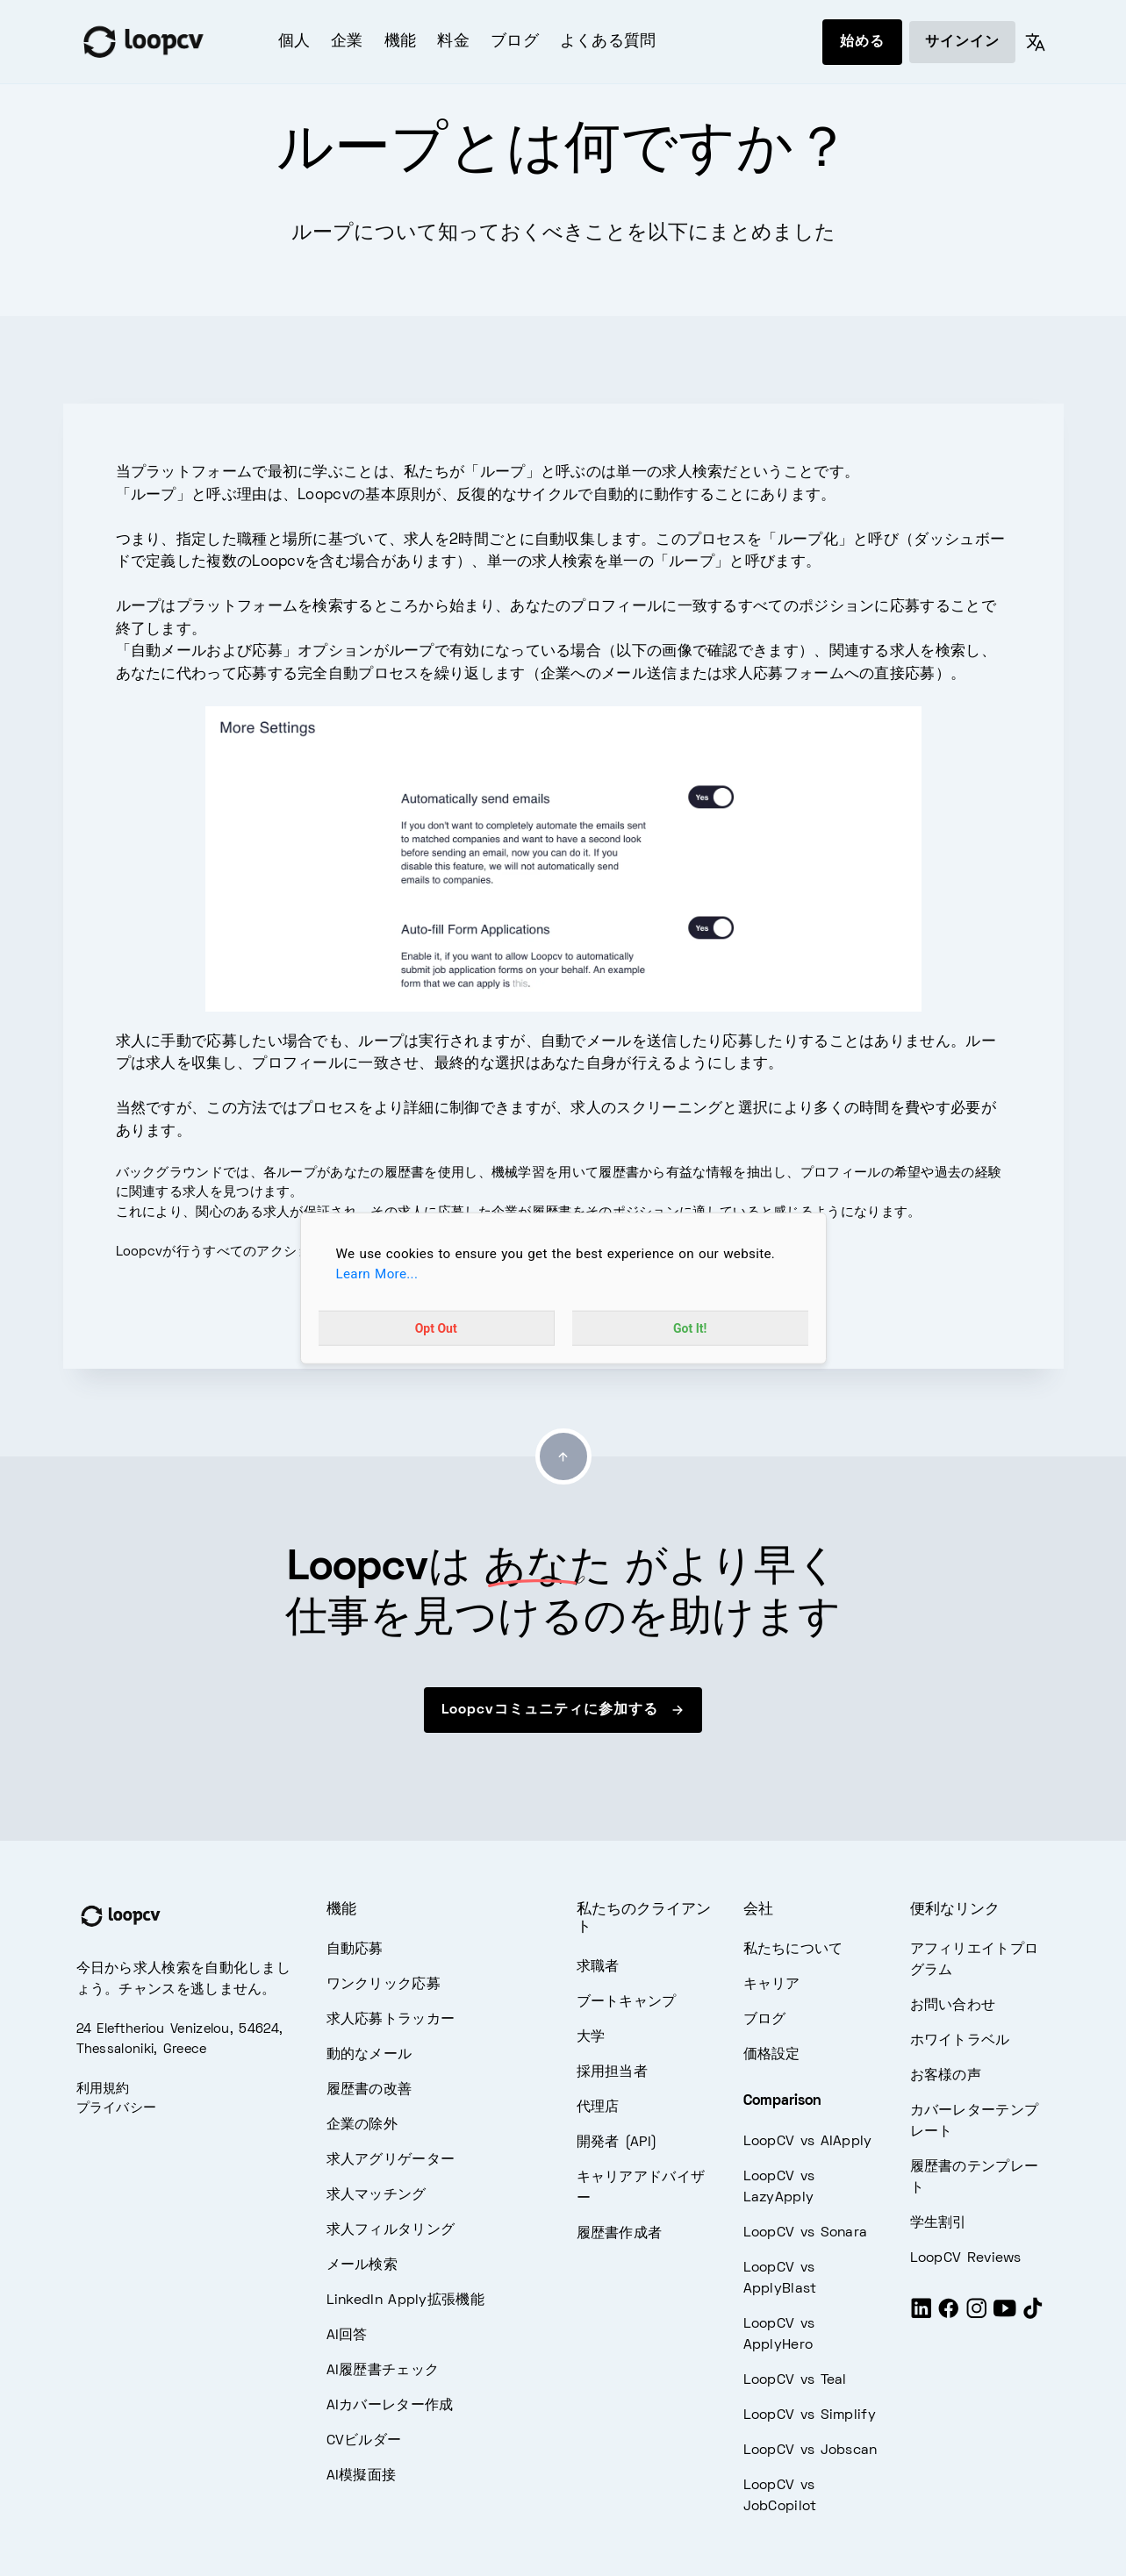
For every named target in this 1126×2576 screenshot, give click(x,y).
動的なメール (369, 2055)
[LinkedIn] (921, 2316)
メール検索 (362, 2265)
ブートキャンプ (627, 2002)
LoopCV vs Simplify (809, 2415)
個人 (294, 42)
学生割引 (938, 2223)
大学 (591, 2037)
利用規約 (103, 2089)
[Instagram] (976, 2316)
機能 (400, 42)
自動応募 (355, 1949)
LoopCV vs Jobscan (810, 2450)
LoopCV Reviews (966, 2258)
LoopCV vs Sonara (805, 2233)
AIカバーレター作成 (390, 2406)
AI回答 (347, 2335)
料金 (453, 42)
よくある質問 (608, 42)
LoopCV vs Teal (795, 2380)
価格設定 (771, 2055)
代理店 (598, 2107)
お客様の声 (946, 2076)
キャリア (771, 1985)
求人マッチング (376, 2195)
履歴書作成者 (620, 2234)
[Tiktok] (1033, 2316)
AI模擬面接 (361, 2476)
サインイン (962, 42)
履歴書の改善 (369, 2090)
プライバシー (116, 2108)
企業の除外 (362, 2125)
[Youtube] (1004, 2316)
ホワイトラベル (960, 2041)
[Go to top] (563, 1456)
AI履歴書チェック (383, 2371)
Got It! (689, 1327)
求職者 (598, 1967)
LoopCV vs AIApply (807, 2142)
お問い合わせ (953, 2006)
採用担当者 (613, 2072)
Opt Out (436, 1327)
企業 (347, 42)
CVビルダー (364, 2441)
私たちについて (793, 1949)
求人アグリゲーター (390, 2160)
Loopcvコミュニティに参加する (563, 1710)
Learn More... (377, 1274)
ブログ (515, 42)
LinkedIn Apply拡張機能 (405, 2300)
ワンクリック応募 (383, 1985)
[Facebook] (948, 2316)
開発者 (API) (617, 2142)
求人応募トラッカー (390, 2020)
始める (862, 42)
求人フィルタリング (390, 2230)
